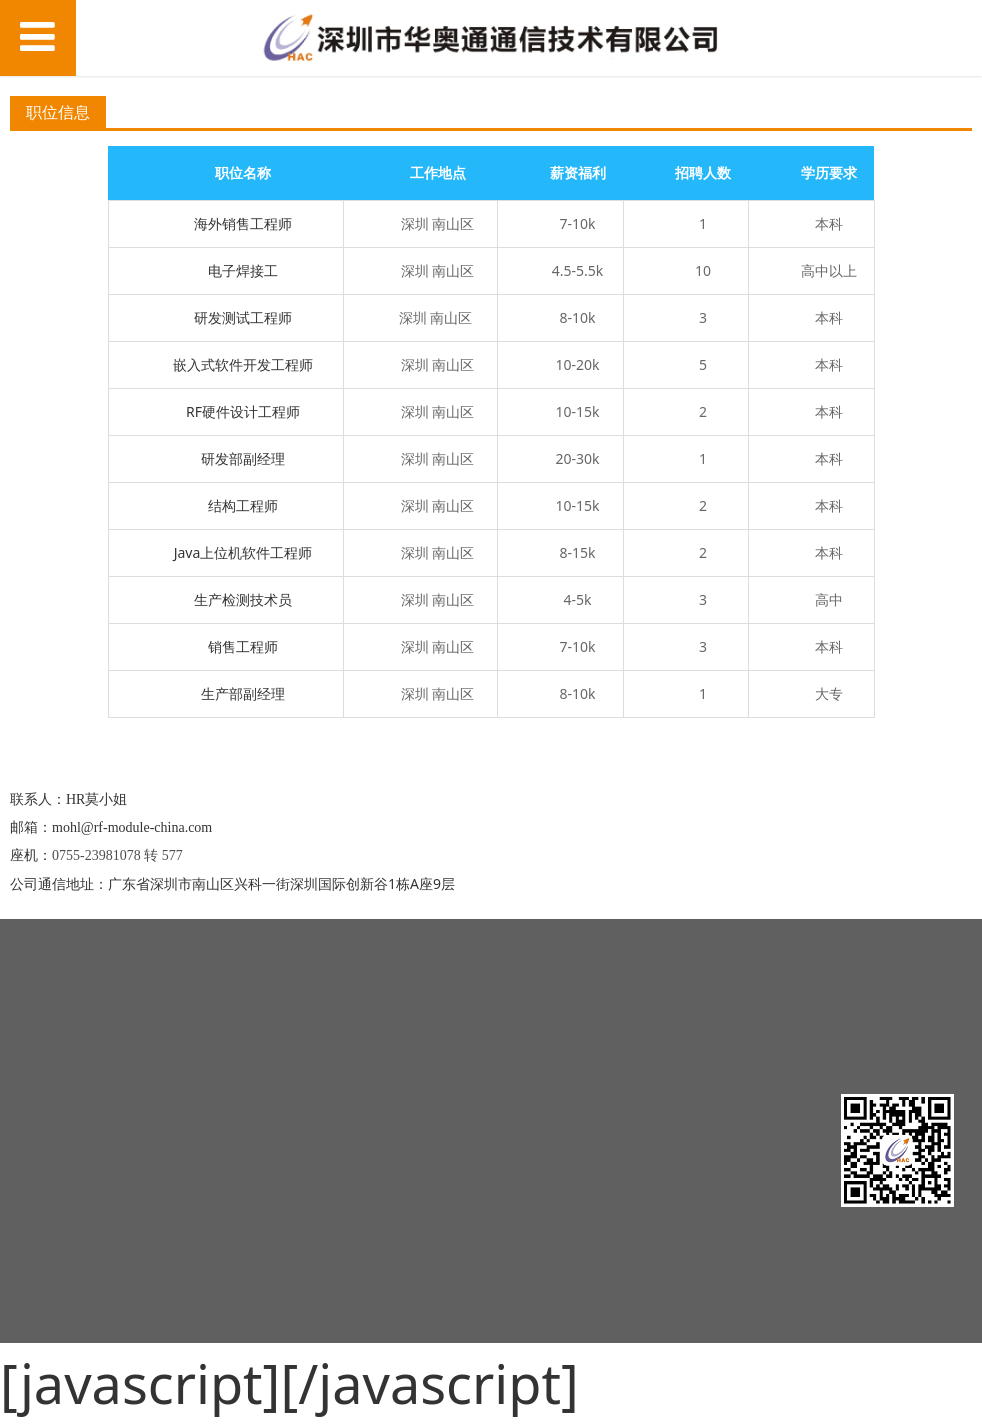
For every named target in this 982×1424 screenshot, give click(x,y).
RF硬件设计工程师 (243, 411)
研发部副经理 (243, 458)
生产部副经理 (243, 693)
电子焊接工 (243, 270)
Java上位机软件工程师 (243, 552)
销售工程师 (243, 646)
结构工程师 (243, 505)
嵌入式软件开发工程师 (243, 364)
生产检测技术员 (243, 599)
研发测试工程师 (243, 317)
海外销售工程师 (243, 223)
